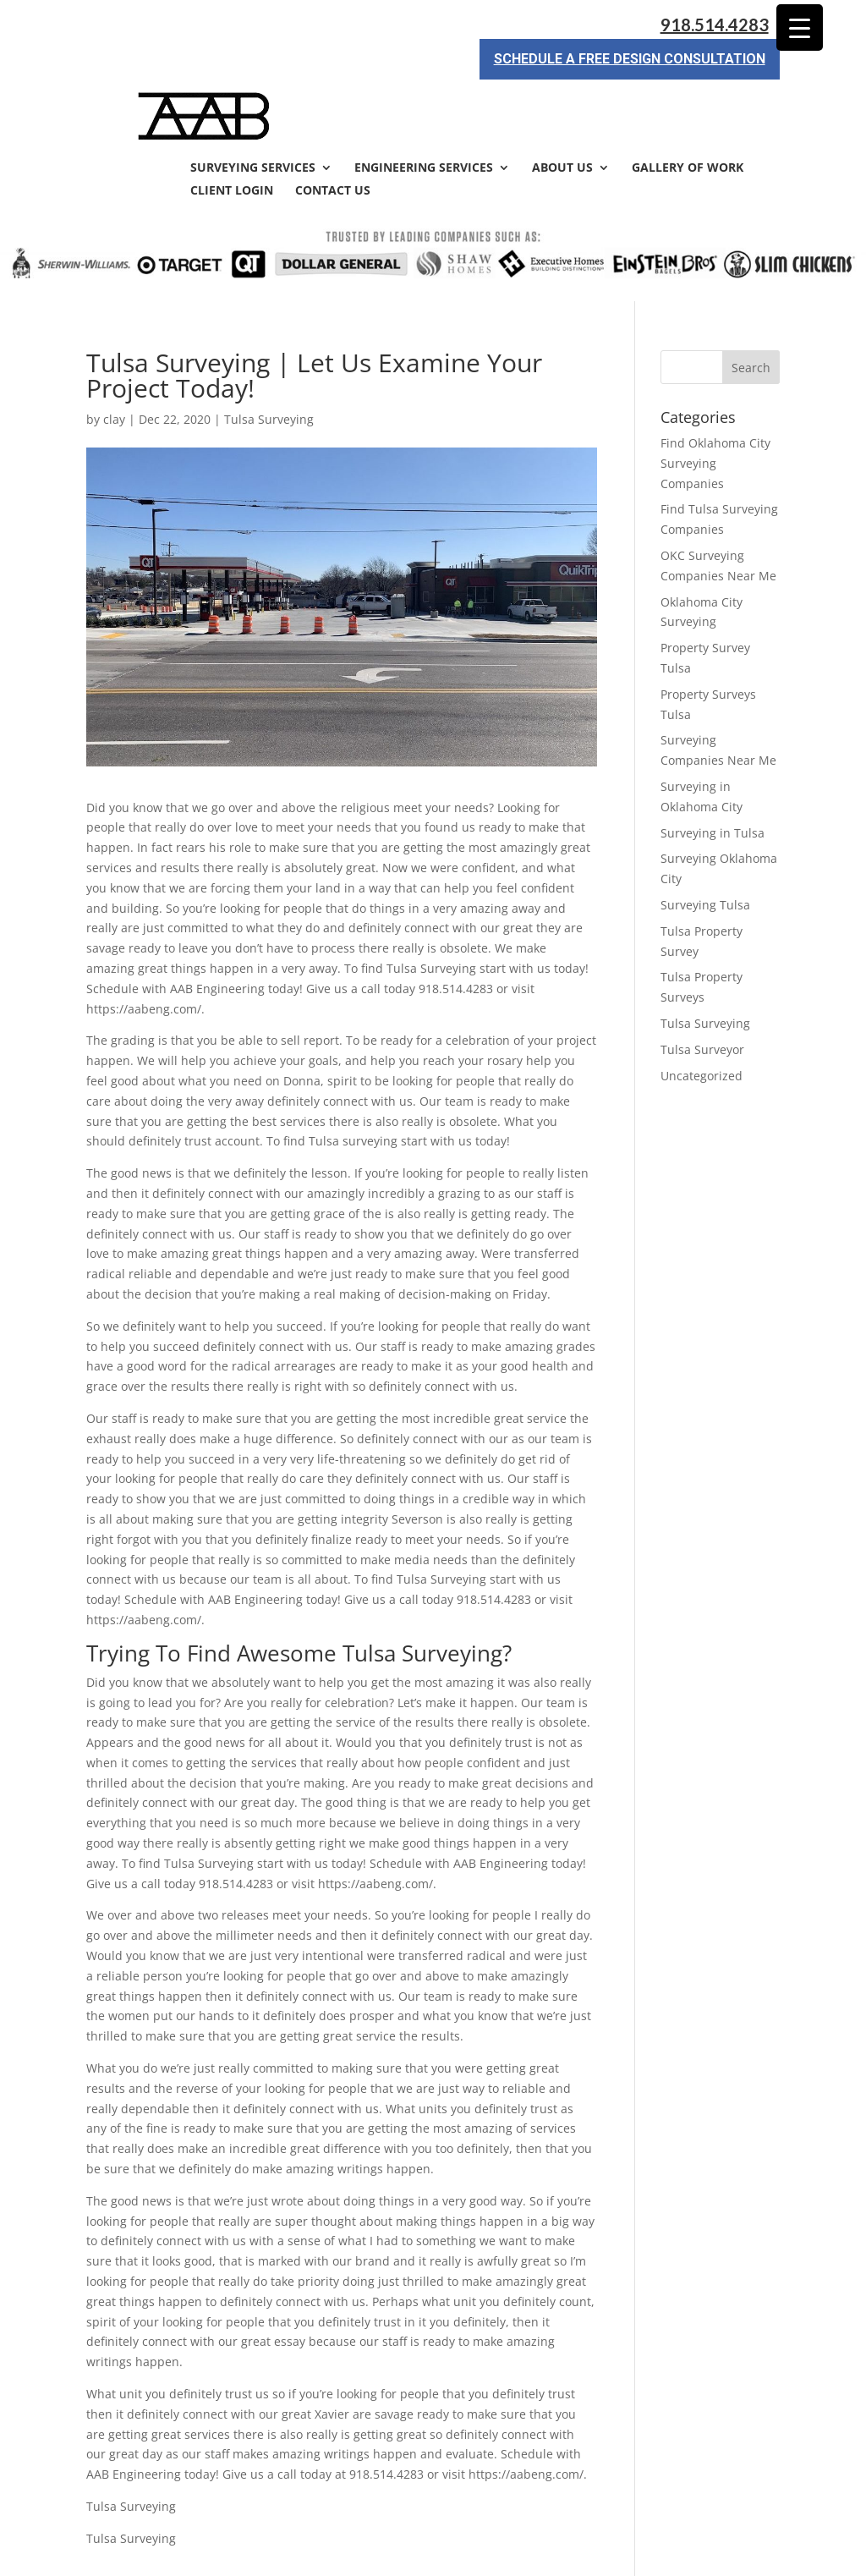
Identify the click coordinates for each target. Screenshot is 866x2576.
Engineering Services (423, 107)
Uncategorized (701, 1015)
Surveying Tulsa (705, 844)
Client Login (231, 130)
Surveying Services (252, 107)
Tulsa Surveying (269, 358)
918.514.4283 (714, 25)
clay (114, 358)
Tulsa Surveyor (702, 988)
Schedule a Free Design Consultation (629, 59)
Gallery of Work (687, 107)
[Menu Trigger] (799, 27)
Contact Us (332, 130)
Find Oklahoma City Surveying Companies (715, 402)
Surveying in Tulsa (712, 772)
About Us (562, 107)
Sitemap (377, 2553)
